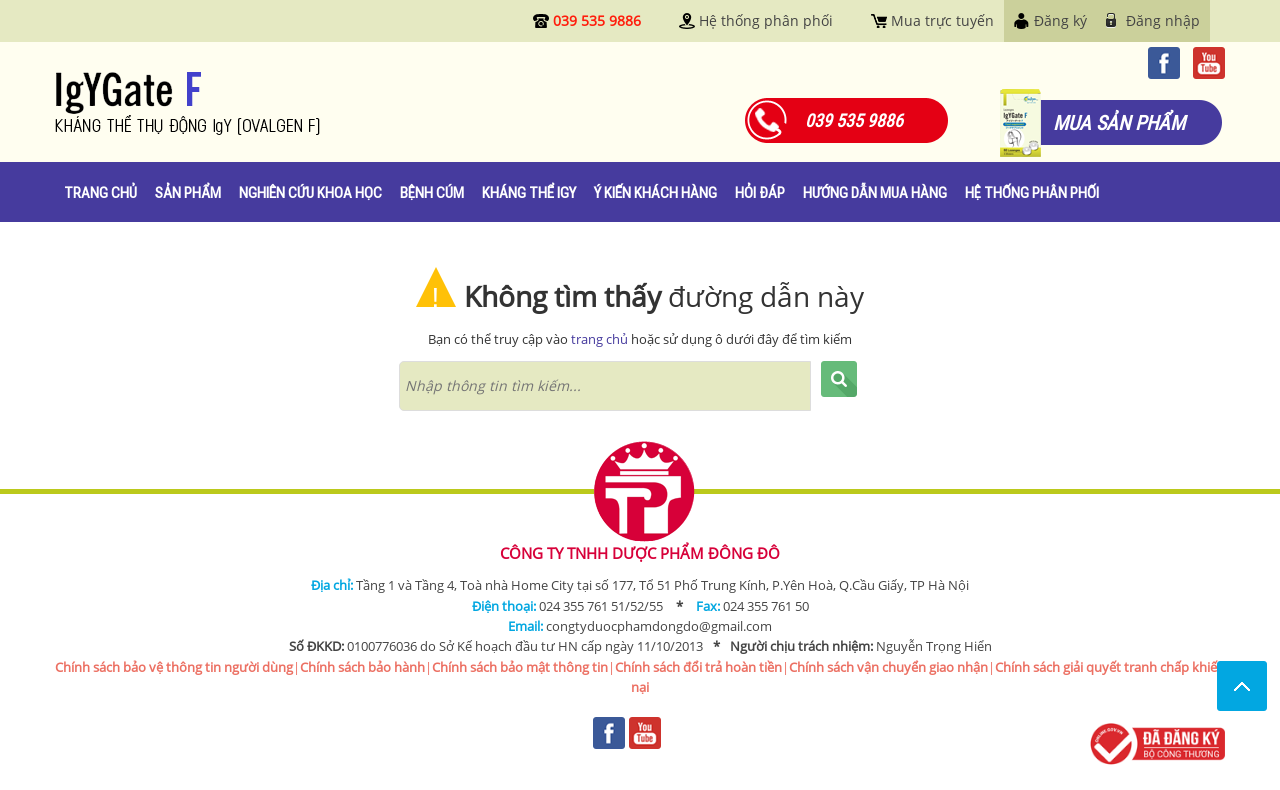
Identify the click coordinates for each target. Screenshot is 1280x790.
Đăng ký (1060, 20)
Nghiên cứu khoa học (310, 192)
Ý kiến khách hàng (655, 192)
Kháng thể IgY (529, 192)
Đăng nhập (1163, 20)
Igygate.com (249, 104)
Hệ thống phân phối (766, 20)
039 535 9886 (597, 20)
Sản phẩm (188, 192)
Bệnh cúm (432, 192)
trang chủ (599, 339)
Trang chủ (100, 192)
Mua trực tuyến (942, 20)
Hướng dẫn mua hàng (875, 192)
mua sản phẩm (1119, 122)
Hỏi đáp (760, 192)
